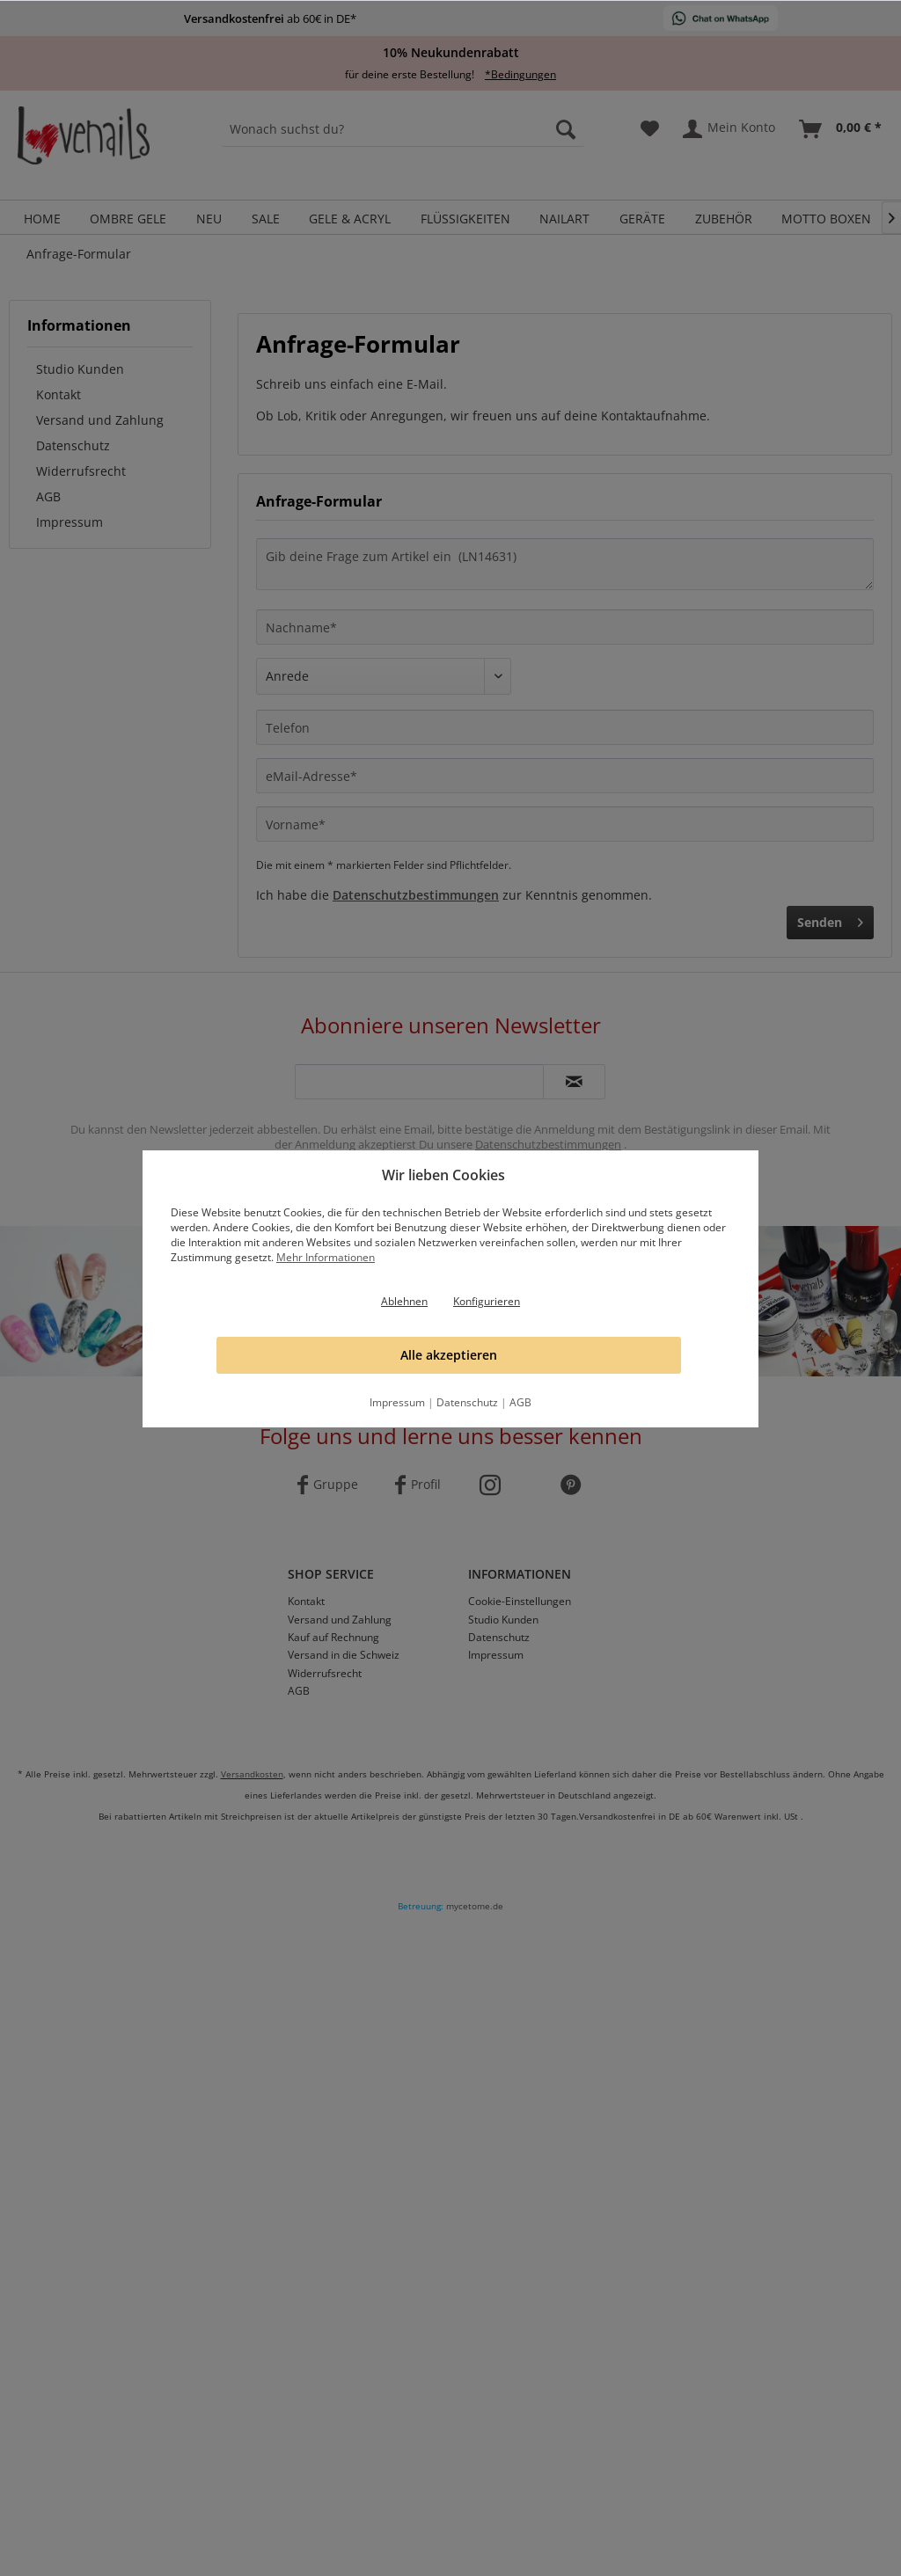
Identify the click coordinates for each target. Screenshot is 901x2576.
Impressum (397, 1402)
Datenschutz (467, 1402)
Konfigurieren (486, 1301)
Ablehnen (404, 1301)
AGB (520, 1402)
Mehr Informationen (325, 1257)
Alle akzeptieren (448, 1354)
